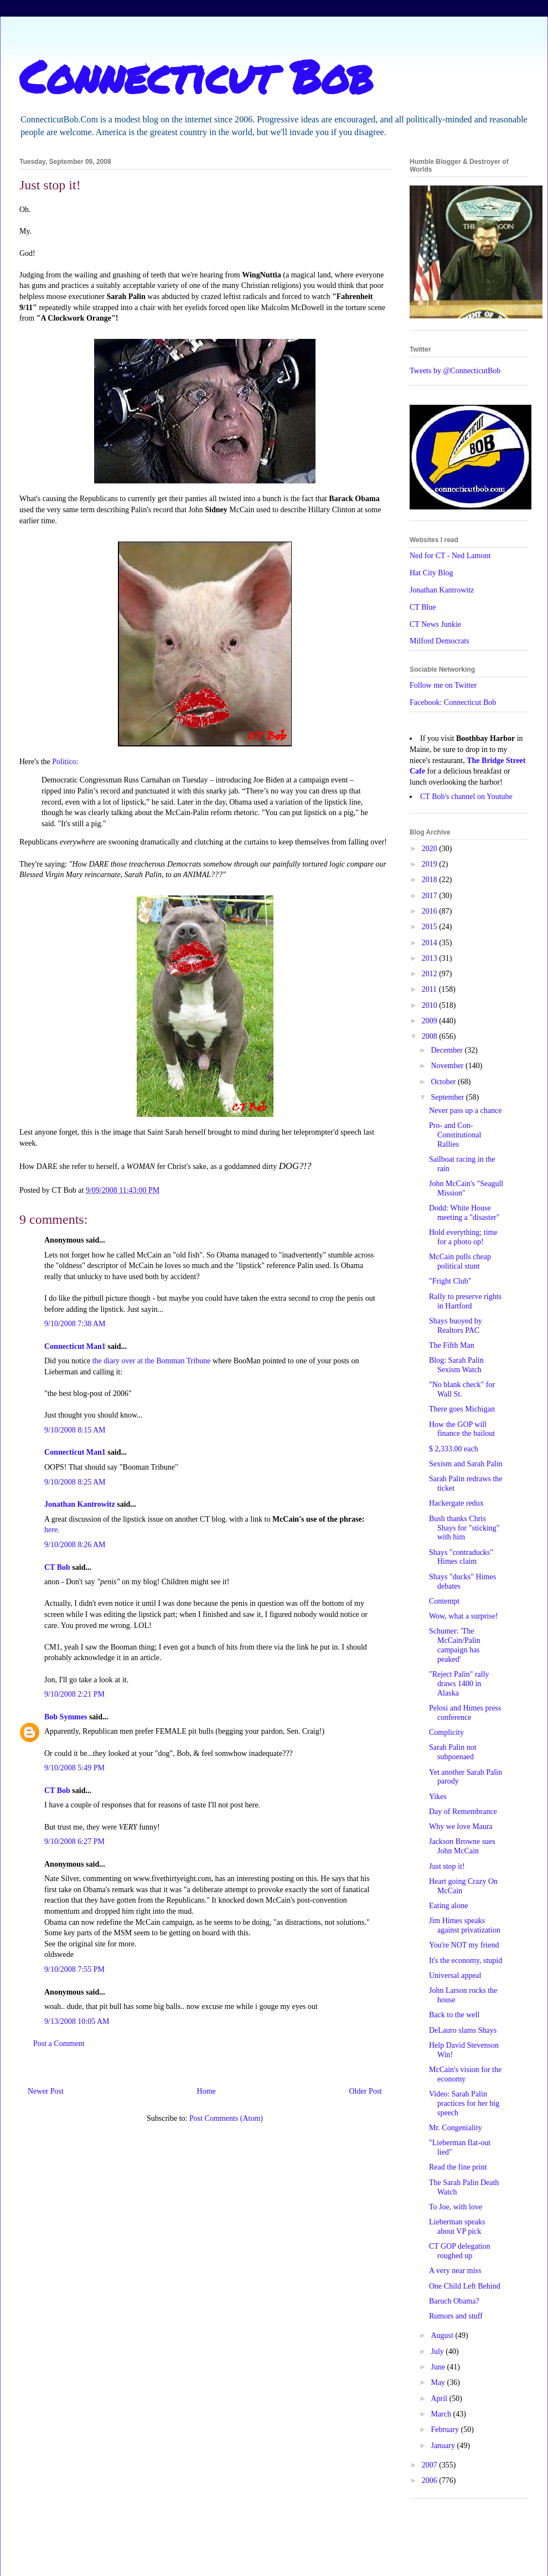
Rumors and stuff (456, 2316)
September (448, 1097)
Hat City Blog (431, 573)
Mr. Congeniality (455, 2128)
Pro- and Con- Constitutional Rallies (455, 1134)
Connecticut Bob (196, 75)
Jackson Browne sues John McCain (462, 1846)
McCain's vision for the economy (465, 2074)
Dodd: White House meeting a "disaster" (464, 1213)
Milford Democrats (439, 641)
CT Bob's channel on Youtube (466, 796)
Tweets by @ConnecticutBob (455, 371)
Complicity (446, 1732)
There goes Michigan (462, 1409)
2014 (431, 943)
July (438, 2351)
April (440, 2398)
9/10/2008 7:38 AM (74, 1324)
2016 (431, 911)
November (448, 1066)
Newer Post (46, 2091)
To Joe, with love (455, 2207)
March (442, 2414)
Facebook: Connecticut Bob (453, 702)
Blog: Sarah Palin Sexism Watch (456, 1365)
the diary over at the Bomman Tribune (151, 1361)
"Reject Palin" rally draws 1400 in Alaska (459, 1683)
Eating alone (448, 1906)
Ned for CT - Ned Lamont (450, 556)
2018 (431, 879)
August (443, 2335)
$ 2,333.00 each (453, 1449)
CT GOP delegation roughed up (459, 2251)
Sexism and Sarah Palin (466, 1464)
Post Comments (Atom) (226, 2118)
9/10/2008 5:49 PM (74, 1768)
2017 (431, 896)
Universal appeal (455, 1975)
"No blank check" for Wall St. (462, 1389)
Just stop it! (447, 1866)
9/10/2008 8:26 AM (74, 1545)
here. (52, 1530)
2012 (431, 974)
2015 (431, 927)
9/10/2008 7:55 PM (74, 1969)
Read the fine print (458, 2167)
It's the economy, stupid (465, 1960)
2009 (431, 1021)
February (446, 2429)
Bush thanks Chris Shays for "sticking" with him (464, 1528)
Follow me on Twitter (443, 685)
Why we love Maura (461, 1826)
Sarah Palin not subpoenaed (453, 1752)
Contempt (444, 1601)
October (444, 1082)
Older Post (365, 2091)
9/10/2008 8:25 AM (74, 1482)
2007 (431, 2465)
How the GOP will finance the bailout (462, 1429)
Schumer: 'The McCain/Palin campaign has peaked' (454, 1645)
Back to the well (454, 2015)
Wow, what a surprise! (463, 1616)
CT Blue (423, 607)
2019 (431, 864)
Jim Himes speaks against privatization (464, 1925)
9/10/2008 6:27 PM (74, 1841)
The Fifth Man (451, 1345)
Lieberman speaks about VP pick (457, 2226)
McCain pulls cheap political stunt (460, 1261)
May (439, 2382)
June (439, 2367)
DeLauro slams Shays (463, 2030)
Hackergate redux (456, 1503)
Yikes (438, 1796)
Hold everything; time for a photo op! (463, 1237)
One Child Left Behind (464, 2286)
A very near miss (455, 2270)
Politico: (65, 762)
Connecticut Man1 (75, 1346)
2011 (430, 989)
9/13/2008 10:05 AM (76, 2021)
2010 (431, 1005)
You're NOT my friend (464, 1945)
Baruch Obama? (454, 2301)
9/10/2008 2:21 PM (74, 1694)
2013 (431, 958)
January (444, 2445)
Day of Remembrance (463, 1811)
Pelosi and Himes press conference (465, 1713)
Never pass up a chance (465, 1110)
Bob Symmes (65, 1717)
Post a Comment (59, 2043)
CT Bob (57, 1567)
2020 (431, 848)
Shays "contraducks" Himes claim (461, 1557)
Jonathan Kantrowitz (79, 1504)
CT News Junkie (435, 624)
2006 (431, 2480)
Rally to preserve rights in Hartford (465, 1301)
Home (206, 2091)
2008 (431, 1036)
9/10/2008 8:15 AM (74, 1430)
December (447, 1050)
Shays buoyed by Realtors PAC (455, 1326)
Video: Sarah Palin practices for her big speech (464, 2103)
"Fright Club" (450, 1281)
